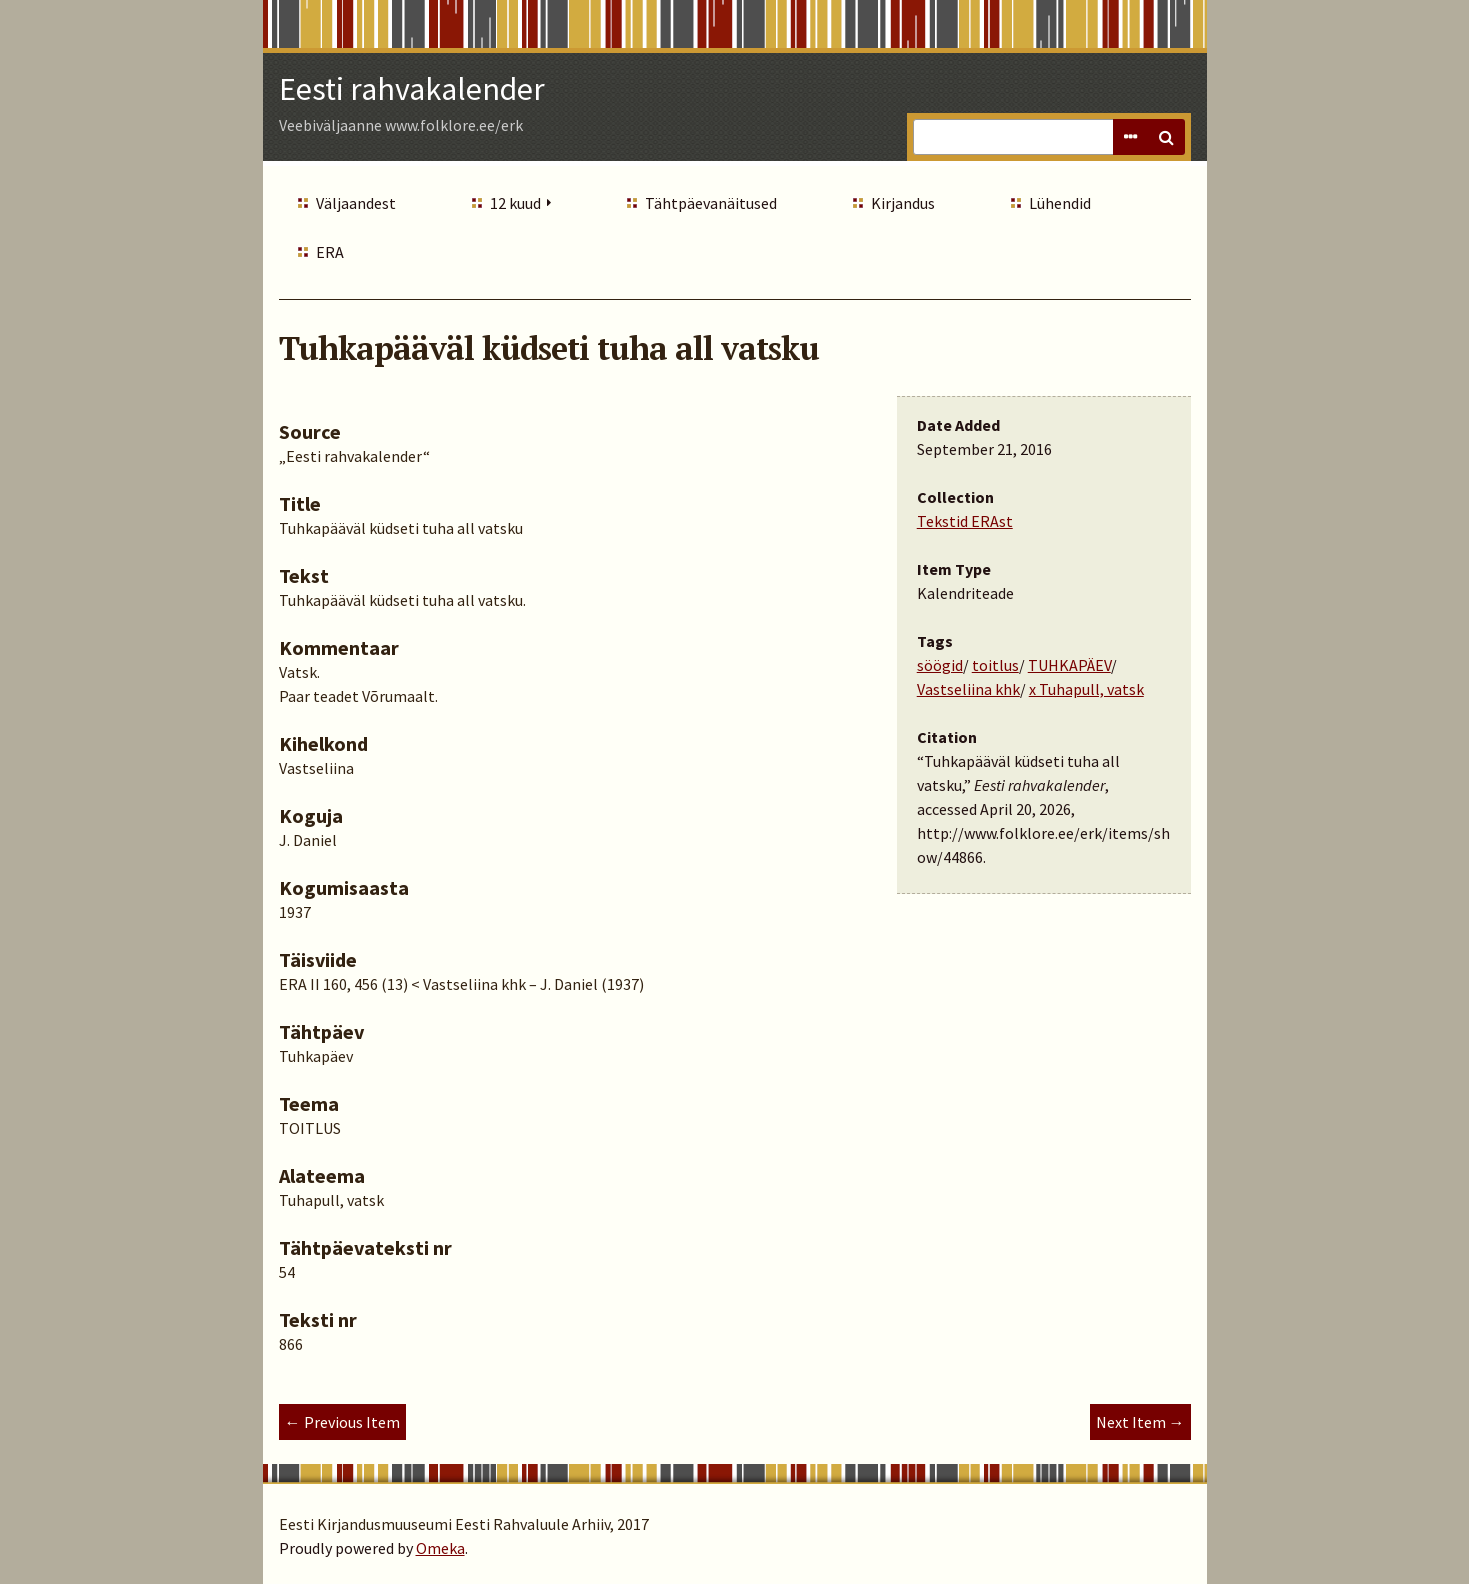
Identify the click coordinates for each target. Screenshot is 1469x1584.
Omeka (440, 1548)
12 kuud (515, 203)
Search (1167, 137)
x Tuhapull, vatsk (1086, 689)
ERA (330, 252)
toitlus (995, 665)
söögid (940, 665)
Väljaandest (356, 203)
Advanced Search (1131, 137)
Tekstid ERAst (965, 521)
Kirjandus (903, 203)
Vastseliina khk (968, 689)
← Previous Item (342, 1422)
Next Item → (1140, 1422)
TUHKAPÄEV (1069, 665)
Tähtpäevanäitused (711, 203)
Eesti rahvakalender (412, 89)
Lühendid (1060, 203)
